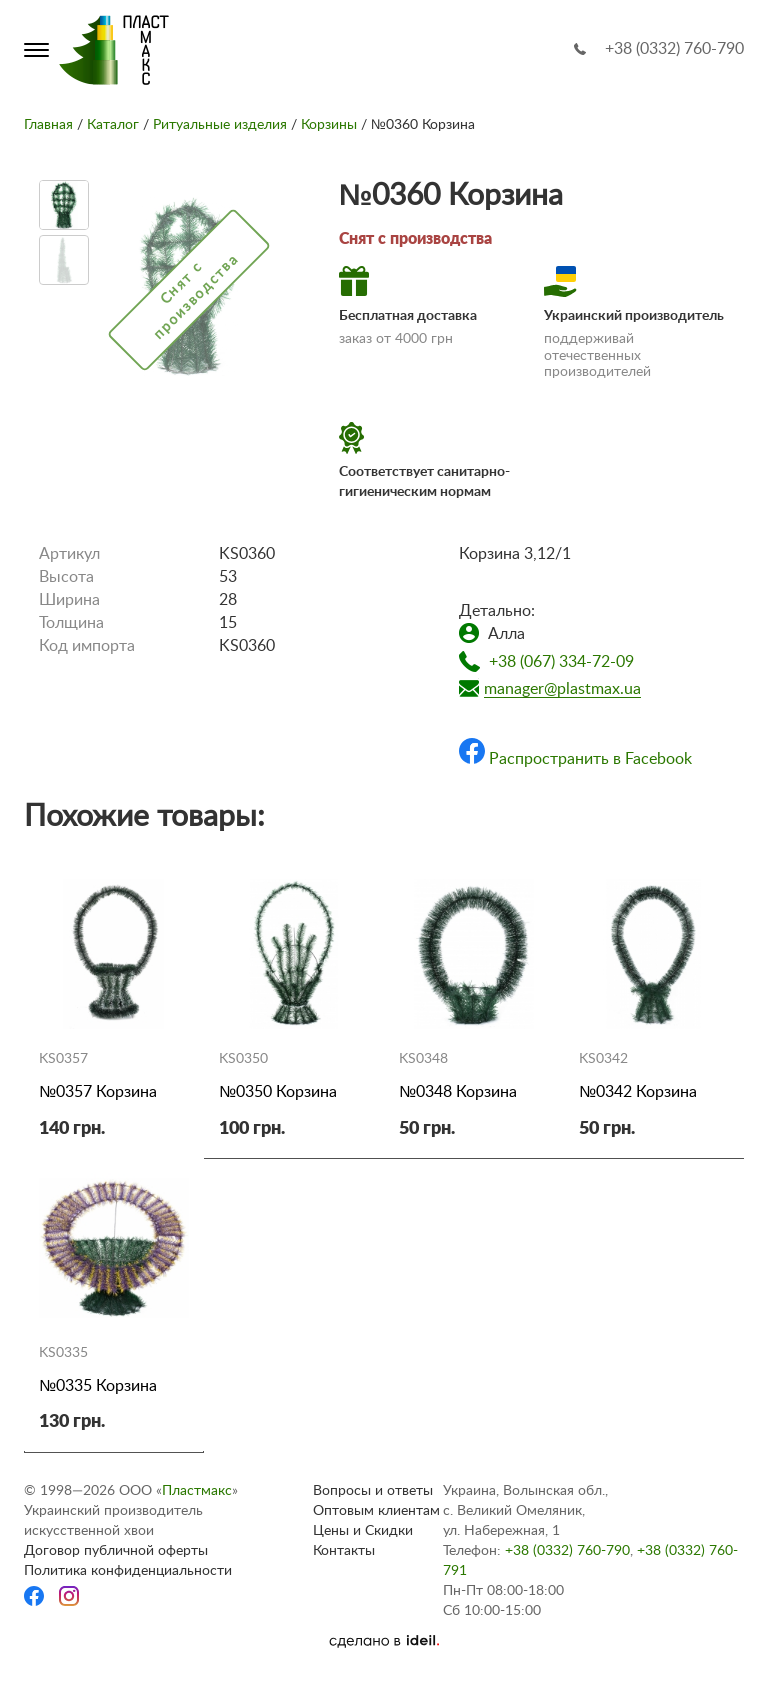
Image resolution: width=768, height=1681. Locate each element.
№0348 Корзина (458, 1092)
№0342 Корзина (638, 1092)
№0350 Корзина (278, 1092)
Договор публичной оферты (116, 1551)
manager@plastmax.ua (562, 689)
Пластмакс (197, 1491)
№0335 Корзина (98, 1386)
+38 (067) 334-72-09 (561, 662)
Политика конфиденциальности (128, 1571)
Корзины (329, 125)
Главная (48, 125)
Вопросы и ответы (373, 1491)
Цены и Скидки (363, 1531)
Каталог (113, 125)
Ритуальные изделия (220, 125)
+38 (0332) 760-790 (674, 49)
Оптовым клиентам (376, 1511)
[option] (64, 205)
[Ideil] (384, 1641)
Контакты (344, 1551)
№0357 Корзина (98, 1092)
